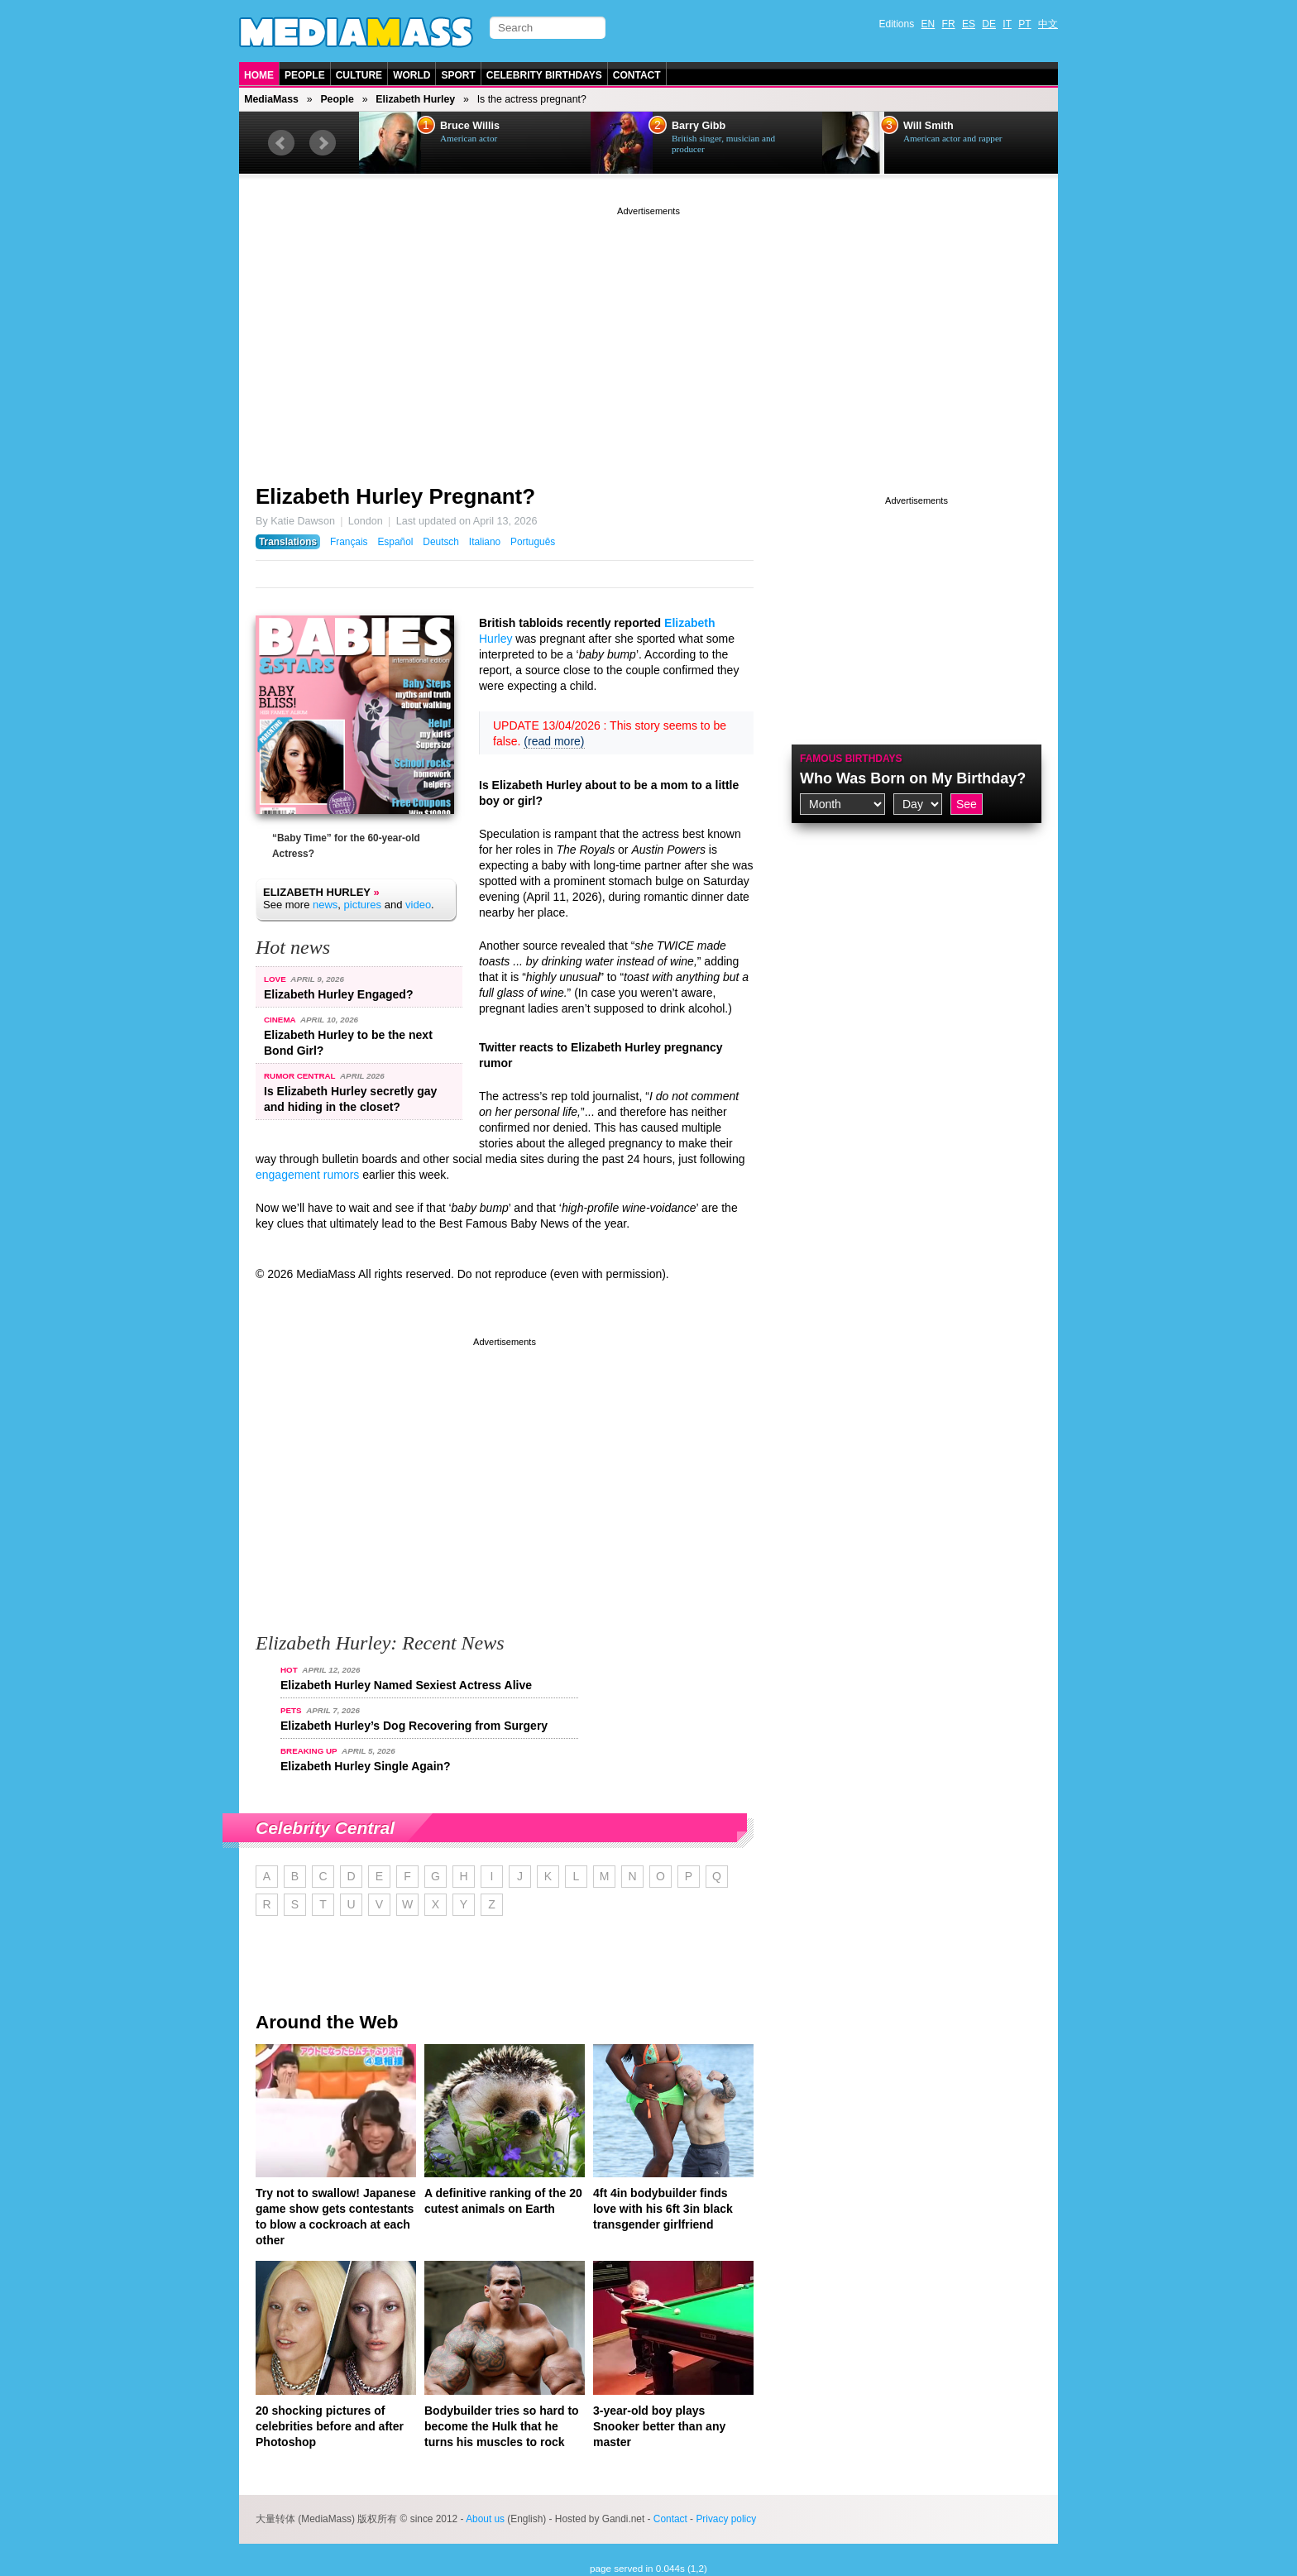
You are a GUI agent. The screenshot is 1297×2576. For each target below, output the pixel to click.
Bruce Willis (470, 126)
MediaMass (271, 99)
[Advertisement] (648, 335)
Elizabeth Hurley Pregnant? (395, 496)
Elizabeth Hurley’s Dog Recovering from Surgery (414, 1725)
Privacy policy (726, 2519)
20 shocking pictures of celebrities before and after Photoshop (330, 2426)
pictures (363, 904)
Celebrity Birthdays (544, 75)
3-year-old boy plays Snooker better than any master (659, 2426)
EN (928, 24)
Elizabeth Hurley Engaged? (338, 994)
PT (1024, 24)
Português (532, 542)
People (305, 75)
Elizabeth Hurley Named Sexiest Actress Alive (406, 1685)
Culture (359, 75)
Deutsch (441, 542)
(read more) (554, 741)
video (418, 904)
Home (259, 75)
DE (989, 24)
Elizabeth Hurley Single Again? (365, 1766)
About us (485, 2519)
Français (349, 542)
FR (948, 24)
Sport (458, 75)
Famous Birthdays (851, 758)
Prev (281, 143)
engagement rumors (307, 1174)
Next (322, 143)
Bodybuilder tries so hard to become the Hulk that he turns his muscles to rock (501, 2426)
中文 (1048, 24)
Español (395, 542)
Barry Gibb (698, 126)
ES (968, 24)
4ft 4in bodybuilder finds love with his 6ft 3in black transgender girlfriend (663, 2208)
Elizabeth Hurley (415, 99)
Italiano (484, 542)
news (325, 904)
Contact (637, 75)
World (411, 75)
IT (1007, 24)
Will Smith (928, 126)
